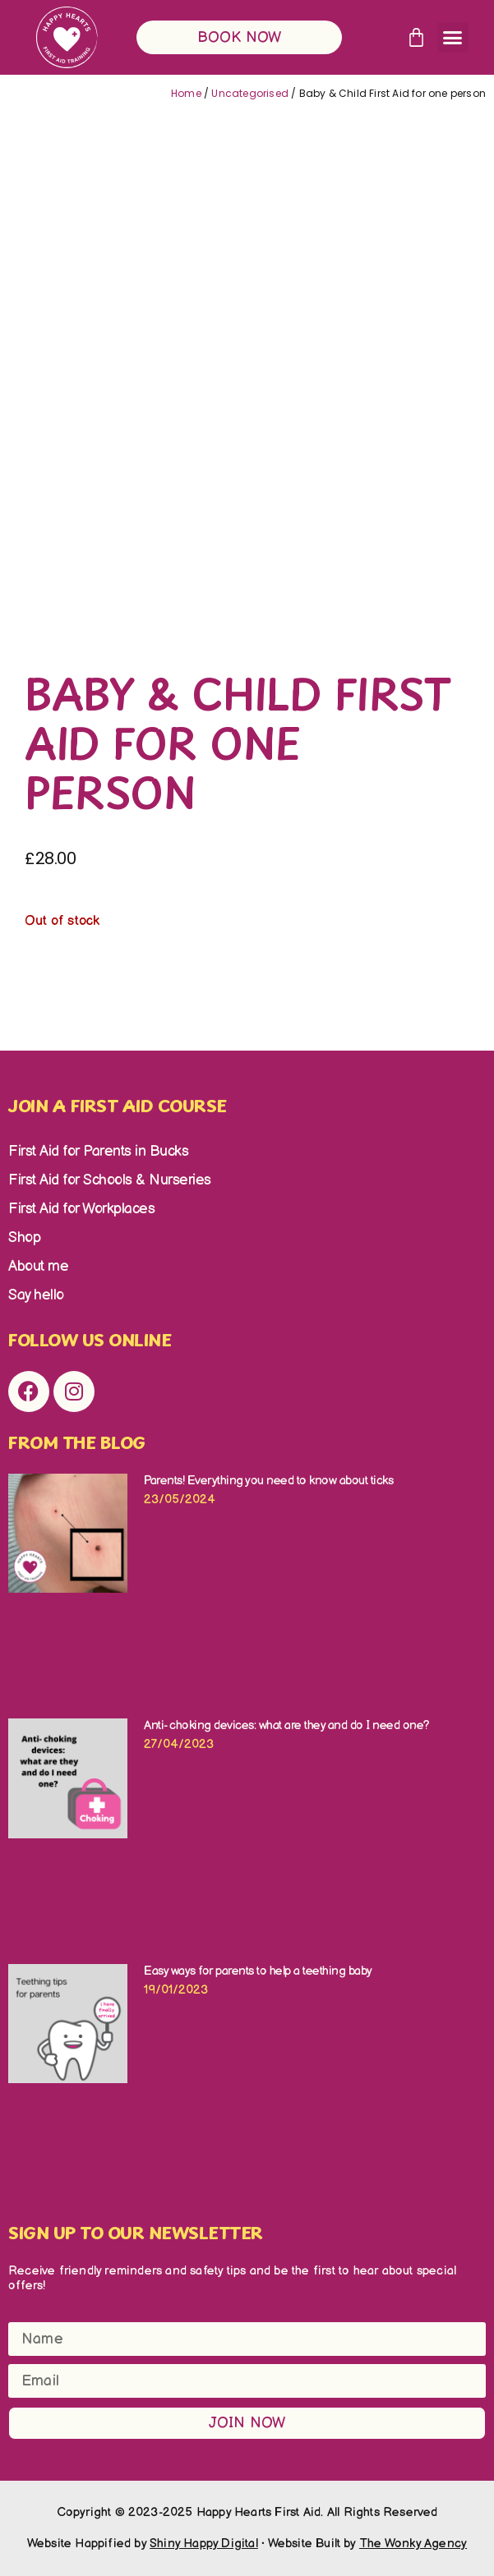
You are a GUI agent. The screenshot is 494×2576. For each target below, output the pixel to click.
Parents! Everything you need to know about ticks (268, 1480)
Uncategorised (250, 93)
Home (186, 93)
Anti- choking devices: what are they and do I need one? (288, 1725)
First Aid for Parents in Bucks (98, 1151)
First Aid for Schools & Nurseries (109, 1180)
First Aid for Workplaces (81, 1208)
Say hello (36, 1295)
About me (38, 1266)
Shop (24, 1237)
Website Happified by (142, 2543)
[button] (453, 37)
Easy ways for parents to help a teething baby (258, 1971)
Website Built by (368, 2543)
